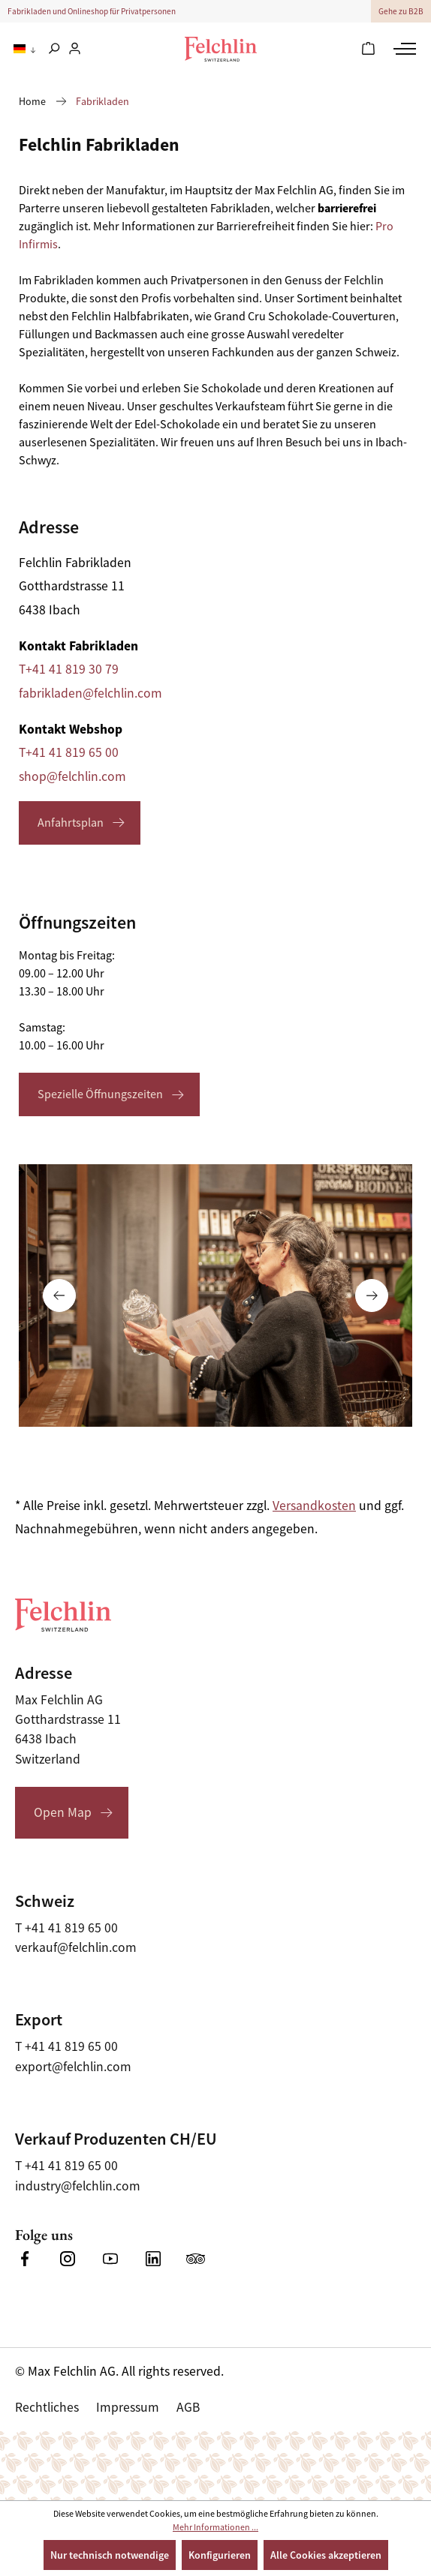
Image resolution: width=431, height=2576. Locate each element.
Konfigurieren (219, 2555)
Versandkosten (314, 1505)
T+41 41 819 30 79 (69, 669)
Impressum (127, 2407)
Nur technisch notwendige (109, 2555)
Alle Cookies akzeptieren (325, 2555)
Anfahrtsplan (71, 822)
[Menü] (403, 49)
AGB (188, 2407)
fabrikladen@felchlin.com (90, 693)
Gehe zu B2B (400, 11)
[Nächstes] (371, 1295)
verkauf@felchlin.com (76, 1947)
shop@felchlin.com (72, 776)
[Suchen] (53, 49)
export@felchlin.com (73, 2066)
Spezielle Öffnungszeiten (100, 1094)
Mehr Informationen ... (215, 2527)
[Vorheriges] (59, 1295)
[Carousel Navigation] (215, 1295)
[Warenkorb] (368, 49)
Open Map (63, 1812)
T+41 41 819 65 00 (69, 752)
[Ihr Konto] (74, 49)
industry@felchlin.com (77, 2186)
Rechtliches (47, 2407)
